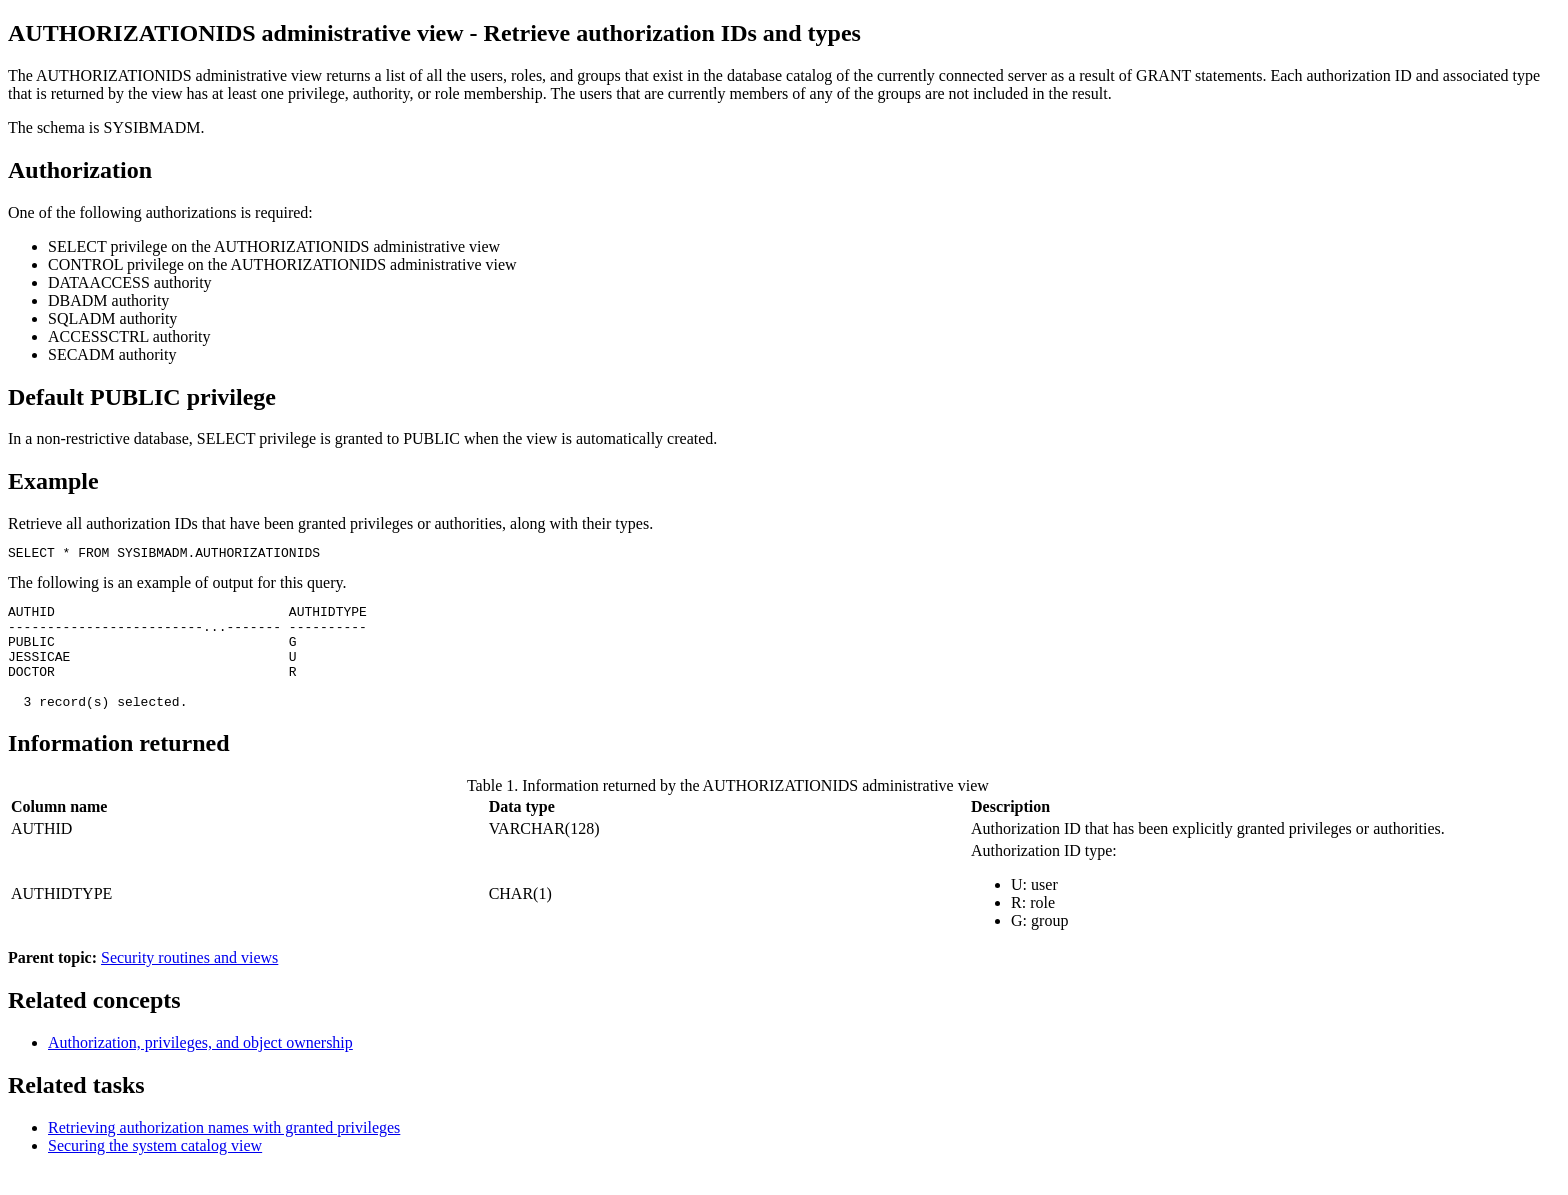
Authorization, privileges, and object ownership (200, 1066)
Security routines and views (189, 981)
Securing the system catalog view (155, 1169)
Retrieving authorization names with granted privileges (224, 1151)
